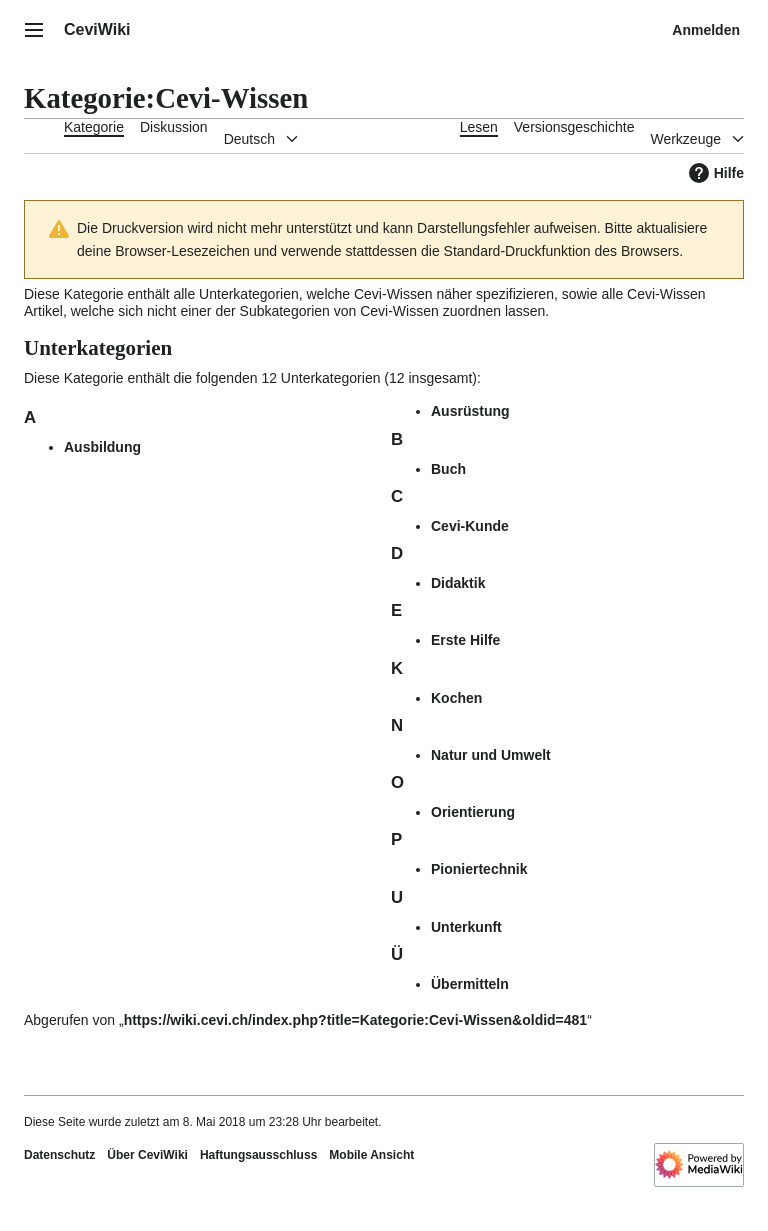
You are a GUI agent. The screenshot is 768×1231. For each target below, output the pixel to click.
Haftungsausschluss (258, 1155)
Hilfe (714, 173)
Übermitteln (470, 984)
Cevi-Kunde (470, 526)
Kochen (456, 698)
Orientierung (473, 812)
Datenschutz (59, 1155)
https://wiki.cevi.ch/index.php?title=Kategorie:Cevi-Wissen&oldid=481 (356, 1020)
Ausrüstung (470, 411)
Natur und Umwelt (491, 755)
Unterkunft (466, 927)
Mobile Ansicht (371, 1155)
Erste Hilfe (465, 640)
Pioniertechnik (479, 869)
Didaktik (458, 583)
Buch (448, 469)
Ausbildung (102, 447)
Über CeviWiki (147, 1155)
